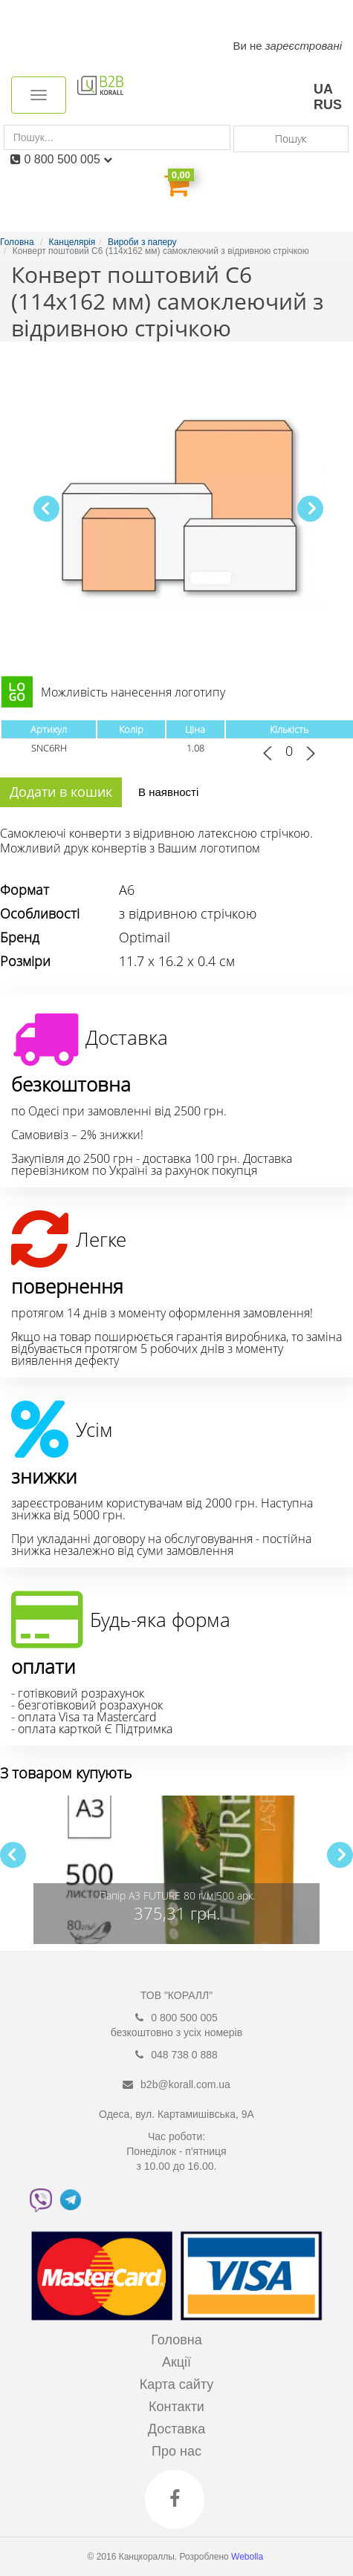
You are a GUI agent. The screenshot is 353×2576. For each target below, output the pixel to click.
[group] (176, 1870)
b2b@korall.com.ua (185, 2084)
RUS (328, 104)
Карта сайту (177, 2384)
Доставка (176, 2429)
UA (323, 89)
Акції (176, 2362)
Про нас (176, 2451)
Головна (176, 2339)
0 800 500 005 (68, 159)
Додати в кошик (61, 791)
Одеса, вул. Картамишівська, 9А (176, 2114)
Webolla (248, 2556)
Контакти (176, 2406)
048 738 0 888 (184, 2055)
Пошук (290, 138)
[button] (310, 508)
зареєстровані (303, 45)
